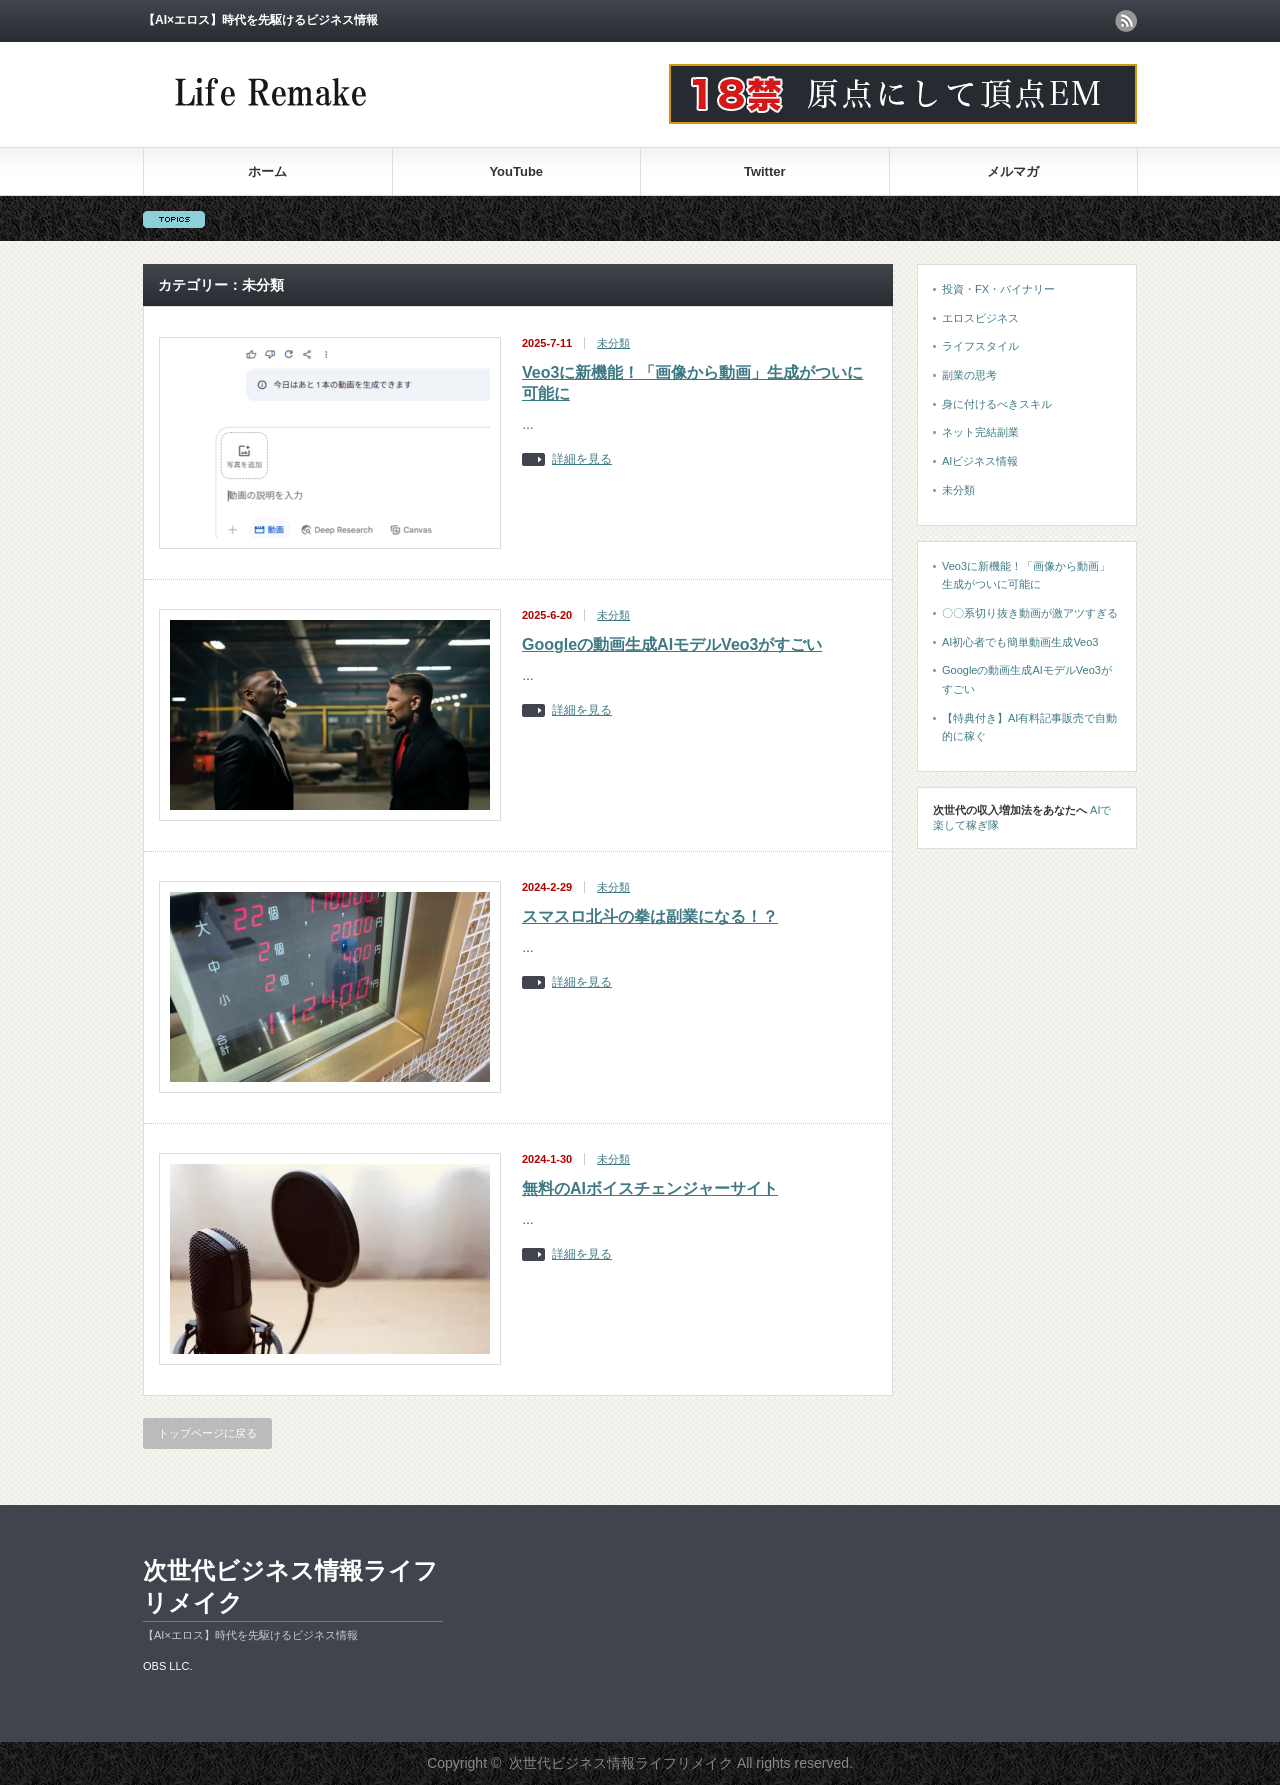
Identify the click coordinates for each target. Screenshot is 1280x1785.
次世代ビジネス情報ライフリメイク (290, 1586)
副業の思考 (969, 375)
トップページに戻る (207, 1433)
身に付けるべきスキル (997, 404)
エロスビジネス (980, 318)
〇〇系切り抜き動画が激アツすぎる (1030, 613)
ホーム (267, 171)
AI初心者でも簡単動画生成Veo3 (1020, 642)
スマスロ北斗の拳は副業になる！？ (650, 916)
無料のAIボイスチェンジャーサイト (650, 1188)
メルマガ (1013, 171)
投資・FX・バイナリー (998, 289)
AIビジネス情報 (980, 461)
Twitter (765, 171)
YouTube (516, 171)
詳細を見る (582, 459)
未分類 (613, 343)
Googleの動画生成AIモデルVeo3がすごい (672, 644)
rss (1126, 21)
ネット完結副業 (980, 432)
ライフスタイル (980, 346)
